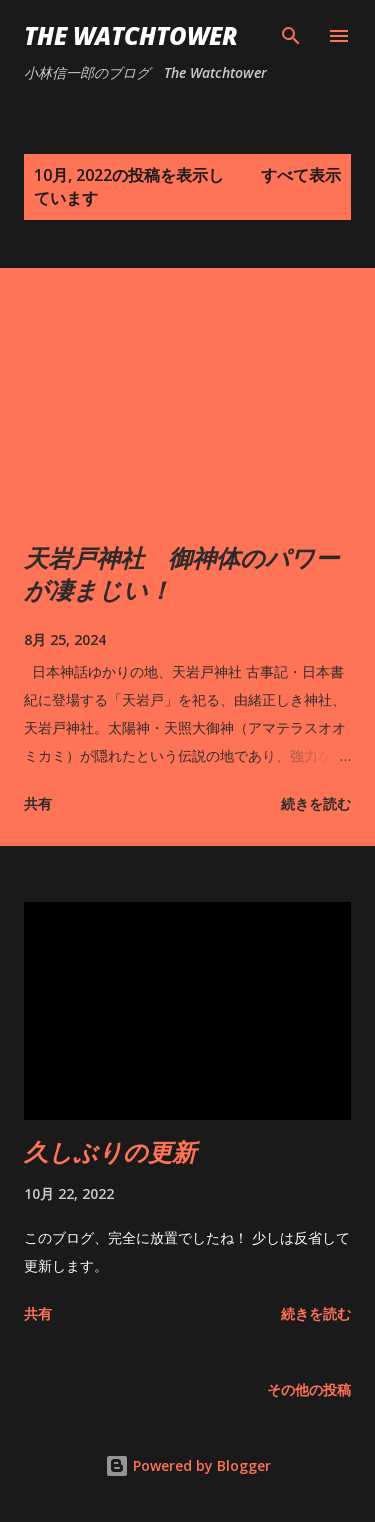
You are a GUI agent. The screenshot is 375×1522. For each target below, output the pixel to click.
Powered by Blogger (188, 1465)
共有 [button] (38, 803)
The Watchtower (131, 35)
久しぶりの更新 (110, 1151)
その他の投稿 (309, 1389)
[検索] (291, 36)
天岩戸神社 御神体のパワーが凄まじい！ (181, 573)
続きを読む (316, 803)
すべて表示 (301, 175)
